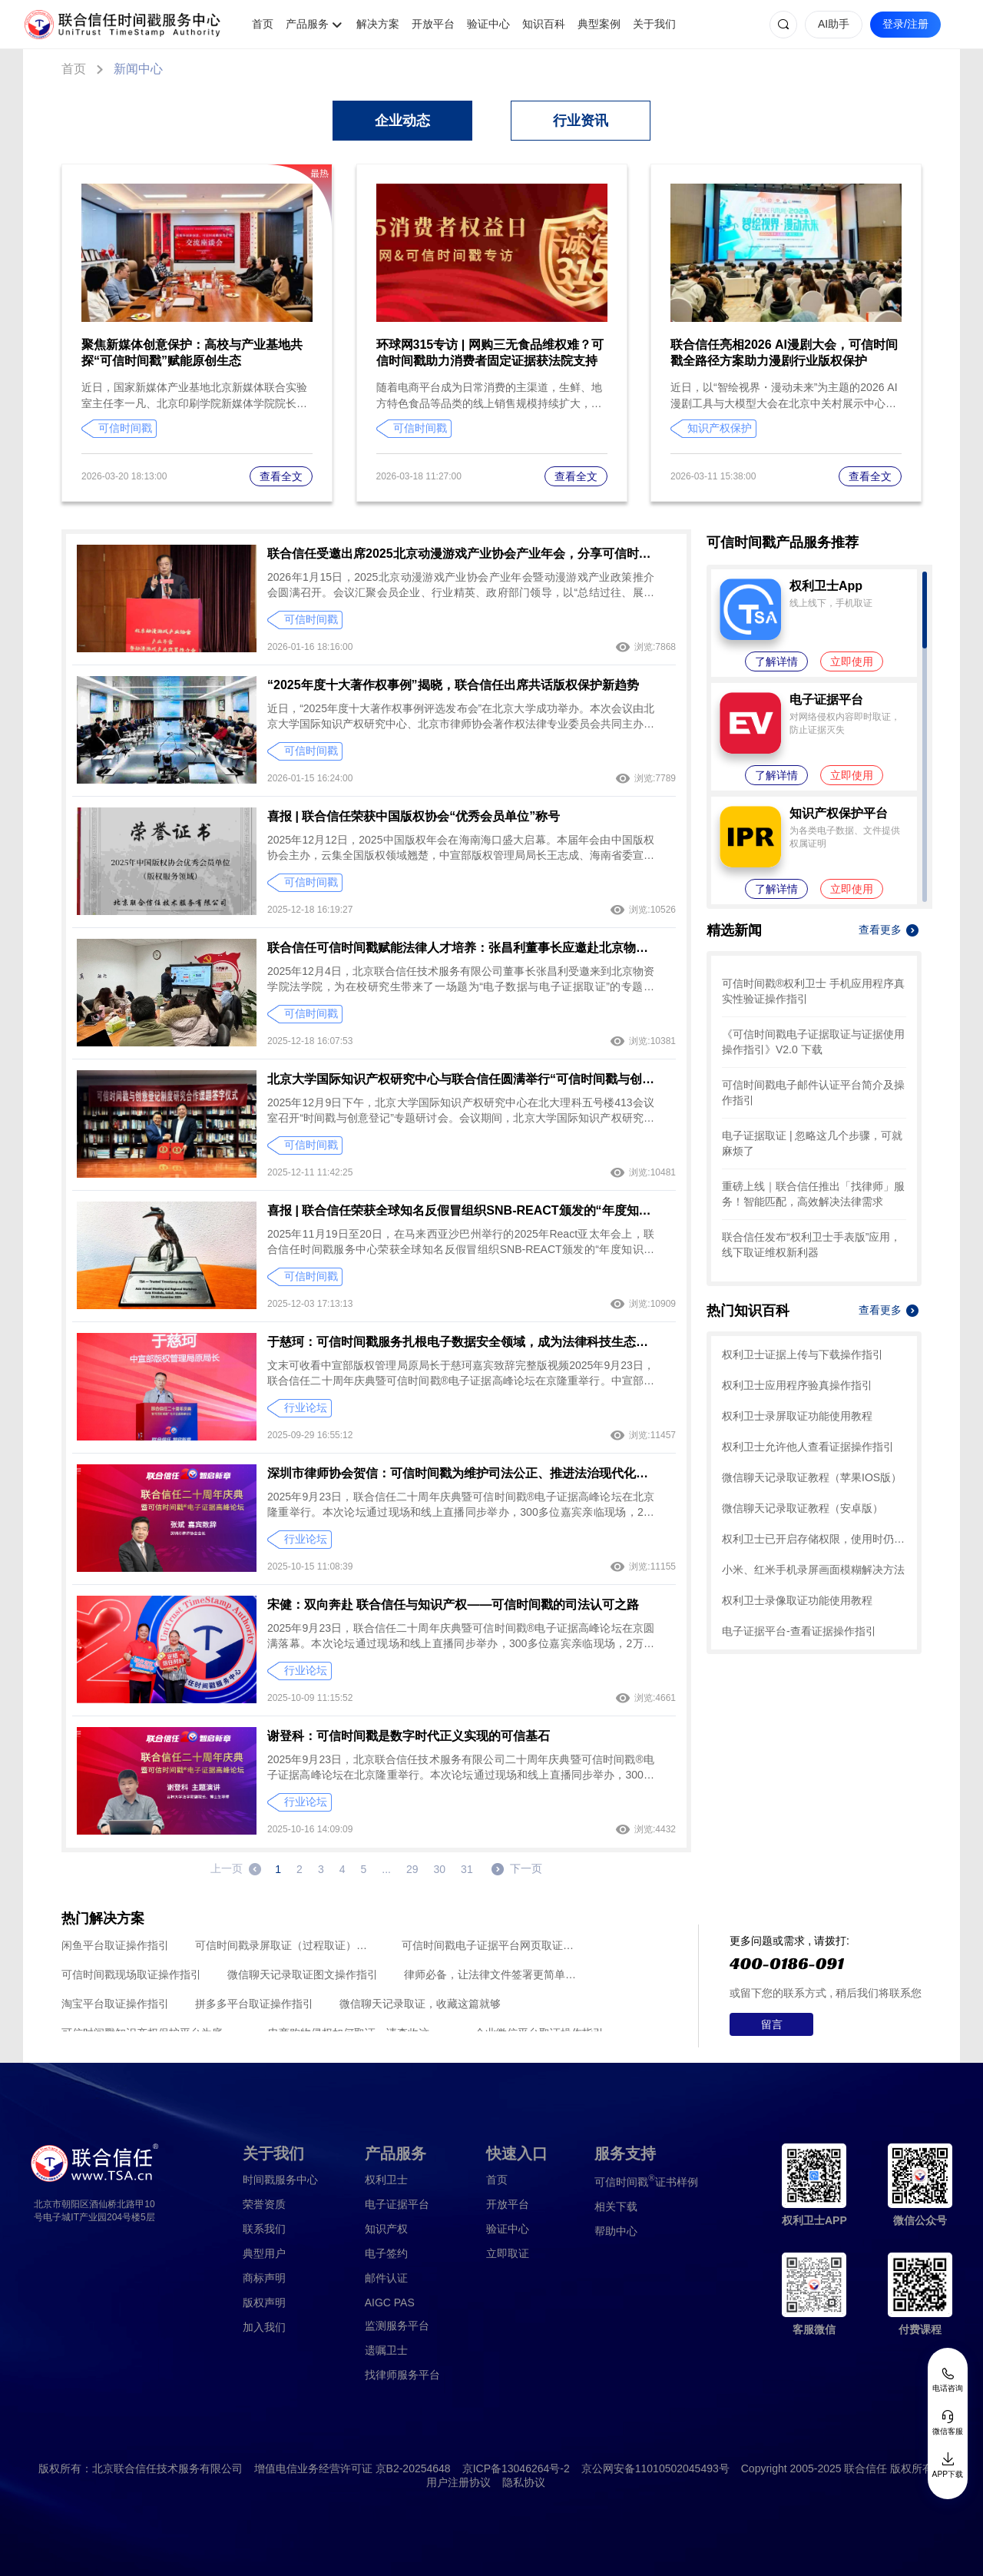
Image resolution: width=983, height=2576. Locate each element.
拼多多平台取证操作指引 (254, 2003)
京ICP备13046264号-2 (516, 2468)
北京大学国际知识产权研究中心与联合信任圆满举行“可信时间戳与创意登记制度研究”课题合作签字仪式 (460, 1079)
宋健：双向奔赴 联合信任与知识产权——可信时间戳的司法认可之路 (453, 1604)
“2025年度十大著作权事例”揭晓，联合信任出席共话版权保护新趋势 (453, 684)
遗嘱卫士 (386, 2350)
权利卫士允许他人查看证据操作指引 (808, 1447)
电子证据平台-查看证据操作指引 (799, 1631)
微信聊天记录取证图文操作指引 (302, 1974)
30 (440, 1869)
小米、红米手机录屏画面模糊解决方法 (813, 1569)
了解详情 (776, 661)
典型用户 (264, 2253)
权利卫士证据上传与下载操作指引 (802, 1354)
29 (412, 1869)
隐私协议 (523, 2482)
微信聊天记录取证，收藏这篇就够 (420, 2003)
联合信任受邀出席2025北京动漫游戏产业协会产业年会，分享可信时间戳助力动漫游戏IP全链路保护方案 (460, 553)
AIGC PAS (390, 2302)
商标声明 (264, 2278)
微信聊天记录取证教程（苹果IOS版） (812, 1477)
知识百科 (543, 24)
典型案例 (599, 24)
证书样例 (646, 2180)
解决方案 (377, 24)
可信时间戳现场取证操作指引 (131, 1974)
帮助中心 (615, 2231)
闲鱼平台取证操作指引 (115, 1945)
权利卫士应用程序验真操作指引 (797, 1385)
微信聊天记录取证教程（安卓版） (802, 1508)
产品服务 (307, 24)
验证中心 (488, 24)
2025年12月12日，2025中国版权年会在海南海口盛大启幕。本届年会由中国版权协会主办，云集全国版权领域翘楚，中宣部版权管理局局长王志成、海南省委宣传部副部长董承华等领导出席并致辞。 (460, 848)
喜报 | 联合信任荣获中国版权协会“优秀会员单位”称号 (413, 816)
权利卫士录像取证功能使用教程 (797, 1600)
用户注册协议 (458, 2482)
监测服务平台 (397, 2325)
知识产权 (386, 2229)
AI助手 (833, 24)
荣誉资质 (264, 2204)
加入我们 (264, 2327)
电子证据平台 (397, 2204)
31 (467, 1869)
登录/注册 (905, 24)
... (386, 1869)
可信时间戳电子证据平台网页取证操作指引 (492, 1945)
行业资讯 (580, 120)
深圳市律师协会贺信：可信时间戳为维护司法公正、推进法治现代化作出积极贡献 (460, 1473)
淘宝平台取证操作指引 (115, 2003)
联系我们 (264, 2229)
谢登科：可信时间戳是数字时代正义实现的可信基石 (408, 1735)
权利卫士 (386, 2179)
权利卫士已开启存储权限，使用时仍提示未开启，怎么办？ (814, 1539)
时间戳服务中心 (280, 2179)
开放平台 (433, 24)
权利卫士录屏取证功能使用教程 (797, 1416)
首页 (262, 24)
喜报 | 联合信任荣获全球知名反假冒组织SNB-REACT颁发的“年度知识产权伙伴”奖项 (460, 1210)
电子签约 (386, 2253)
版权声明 (264, 2302)
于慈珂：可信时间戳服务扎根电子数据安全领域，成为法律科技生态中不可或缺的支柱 (460, 1341)
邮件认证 (386, 2278)
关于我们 (654, 24)
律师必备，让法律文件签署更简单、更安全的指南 (494, 1974)
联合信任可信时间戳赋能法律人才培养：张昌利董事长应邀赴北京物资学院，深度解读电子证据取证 (460, 947)
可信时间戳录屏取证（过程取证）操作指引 (285, 1945)
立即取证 (507, 2253)
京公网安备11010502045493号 (655, 2468)
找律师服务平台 (402, 2375)
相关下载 (615, 2206)
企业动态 (402, 120)
